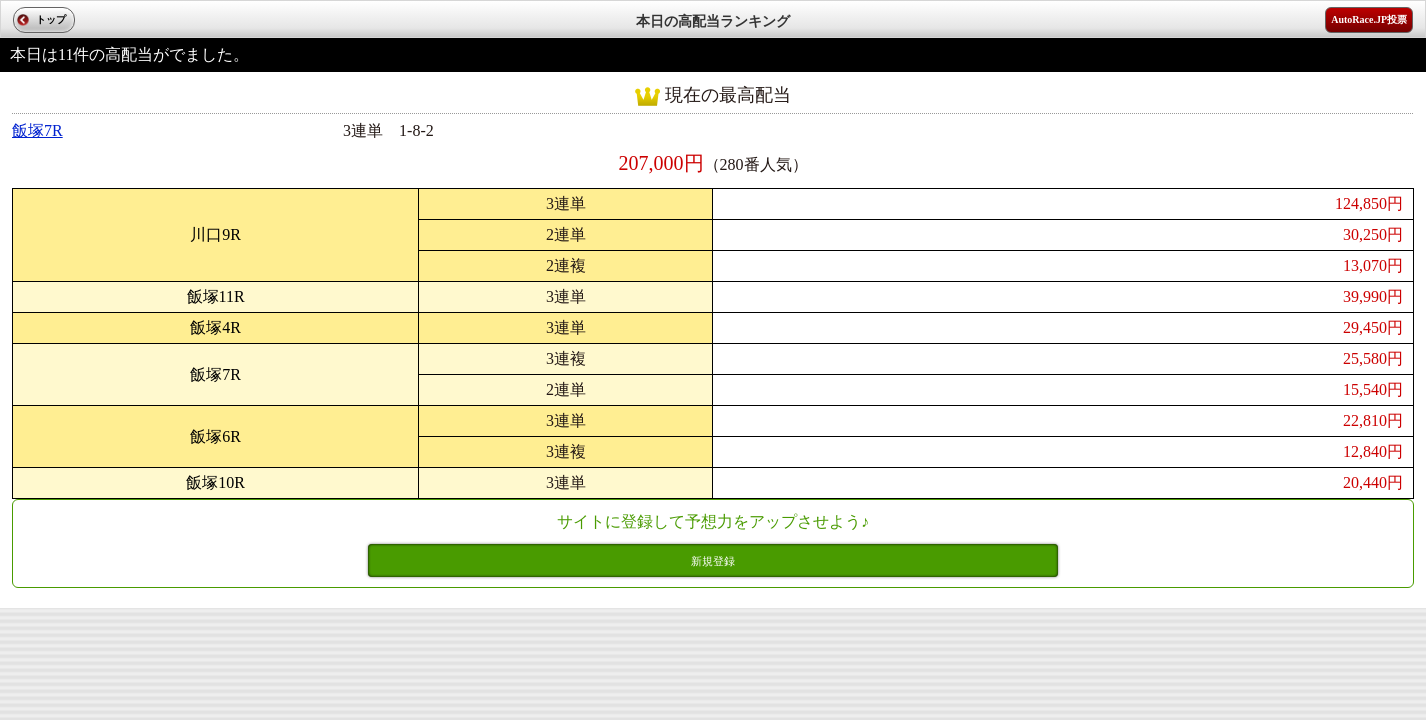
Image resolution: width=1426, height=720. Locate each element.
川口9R (215, 234)
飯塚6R (215, 436)
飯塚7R (37, 130)
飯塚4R (215, 327)
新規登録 (713, 561)
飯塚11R (216, 296)
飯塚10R (215, 482)
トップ (51, 19)
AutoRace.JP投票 (1369, 19)
